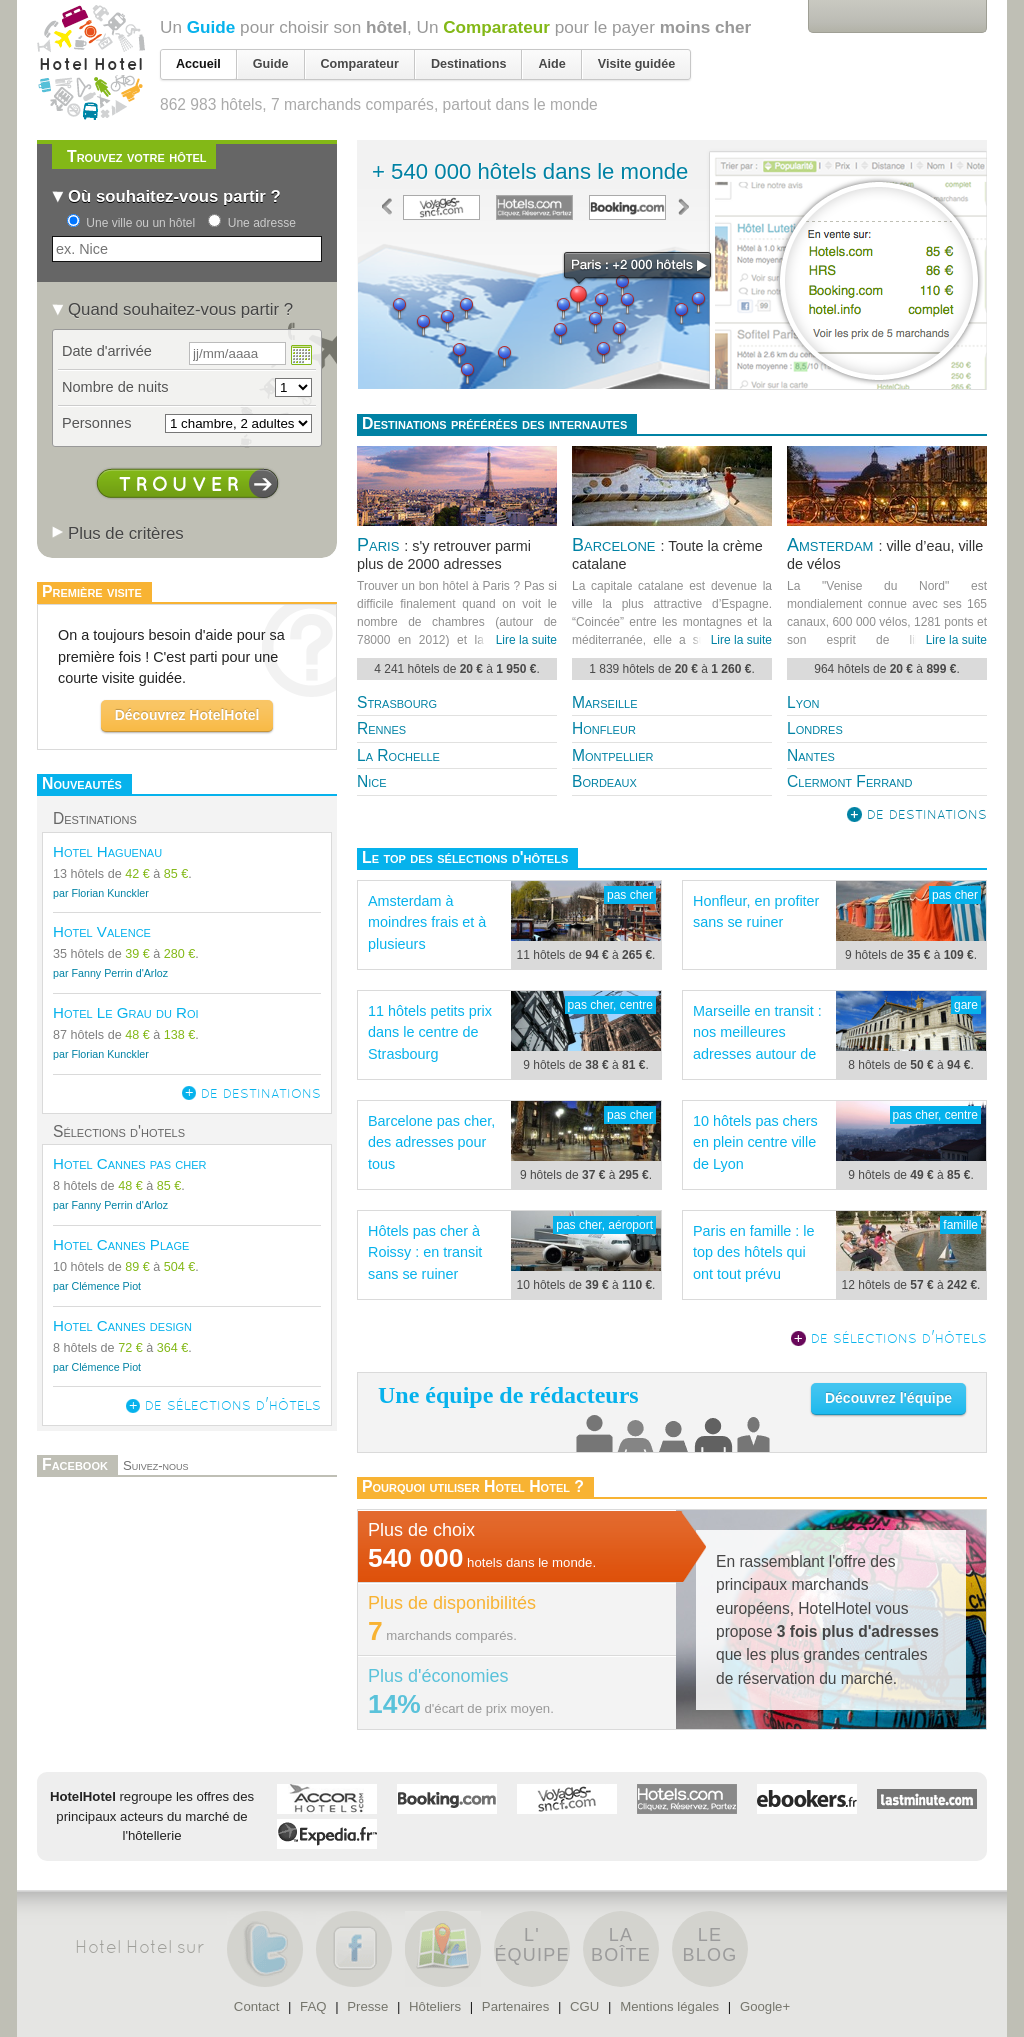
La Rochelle (398, 755)
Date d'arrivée (107, 351)
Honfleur (604, 728)
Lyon (803, 702)
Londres (815, 728)
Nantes (811, 755)
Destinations (469, 64)
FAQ (313, 2006)
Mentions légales (669, 2006)
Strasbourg (397, 702)
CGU (584, 2006)
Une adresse (262, 223)
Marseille (605, 702)
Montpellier (612, 755)
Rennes (381, 728)
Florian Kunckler (109, 893)
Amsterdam (885, 553)
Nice (372, 781)
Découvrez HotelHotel (187, 715)
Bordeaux (604, 781)
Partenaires (515, 2006)
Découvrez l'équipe (888, 1398)
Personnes (96, 423)
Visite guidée (636, 64)
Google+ (765, 2006)
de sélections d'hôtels (889, 1338)
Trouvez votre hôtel (136, 156)
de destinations (917, 814)
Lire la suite (526, 640)
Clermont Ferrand (849, 781)
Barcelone (667, 553)
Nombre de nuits (115, 387)
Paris (444, 553)
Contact (256, 2006)
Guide (211, 27)
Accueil (198, 64)
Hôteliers (435, 2006)
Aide (551, 64)
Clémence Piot (106, 1286)
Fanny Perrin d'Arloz (119, 973)
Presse (367, 2006)
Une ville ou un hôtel (140, 223)
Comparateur (496, 27)
